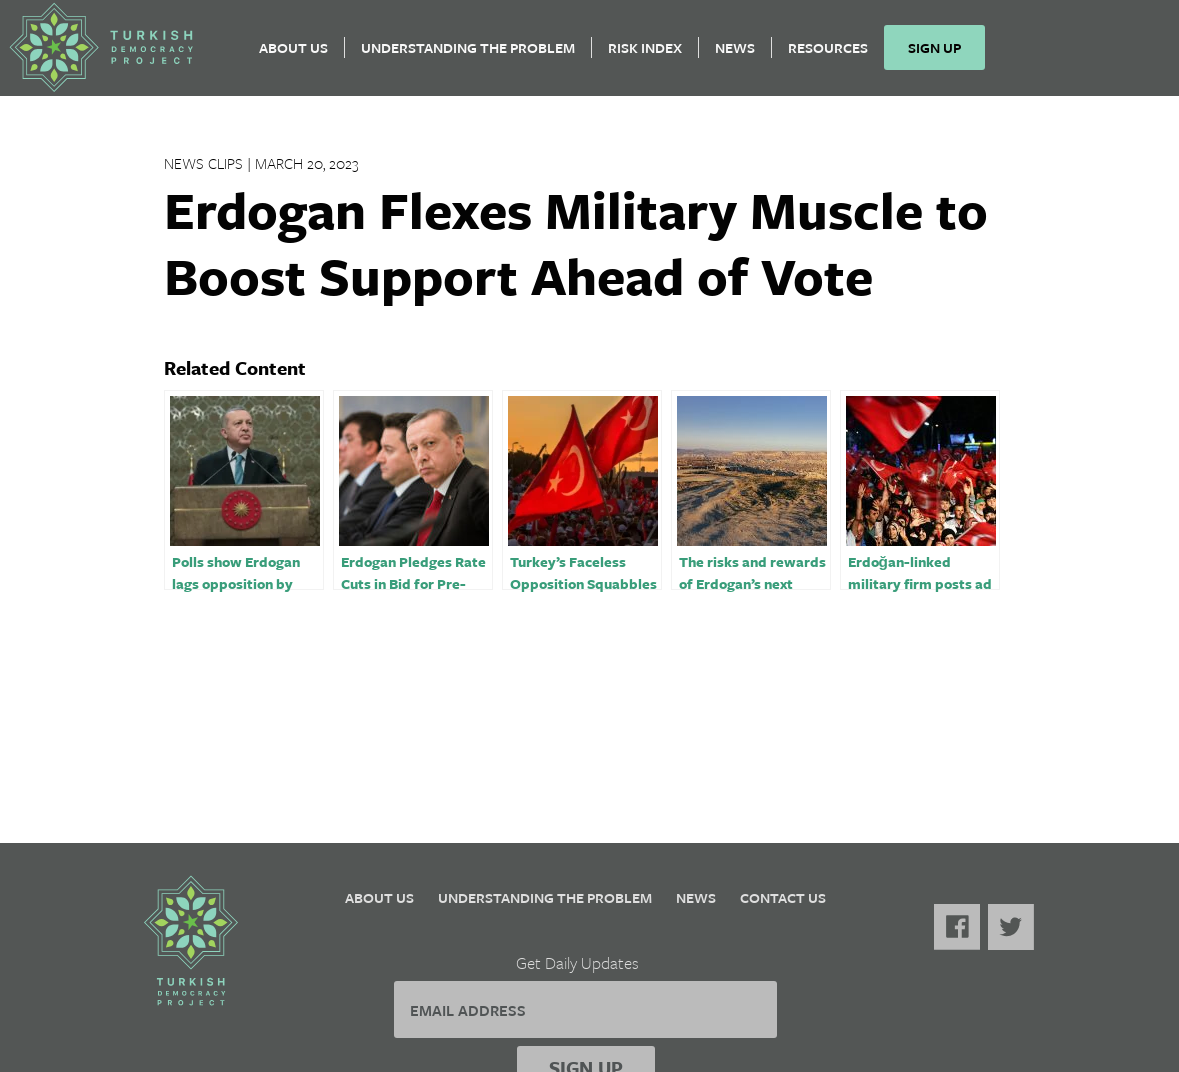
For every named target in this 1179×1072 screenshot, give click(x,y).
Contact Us (783, 897)
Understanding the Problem (475, 55)
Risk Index (652, 55)
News (742, 55)
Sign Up (941, 55)
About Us (300, 55)
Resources (835, 55)
